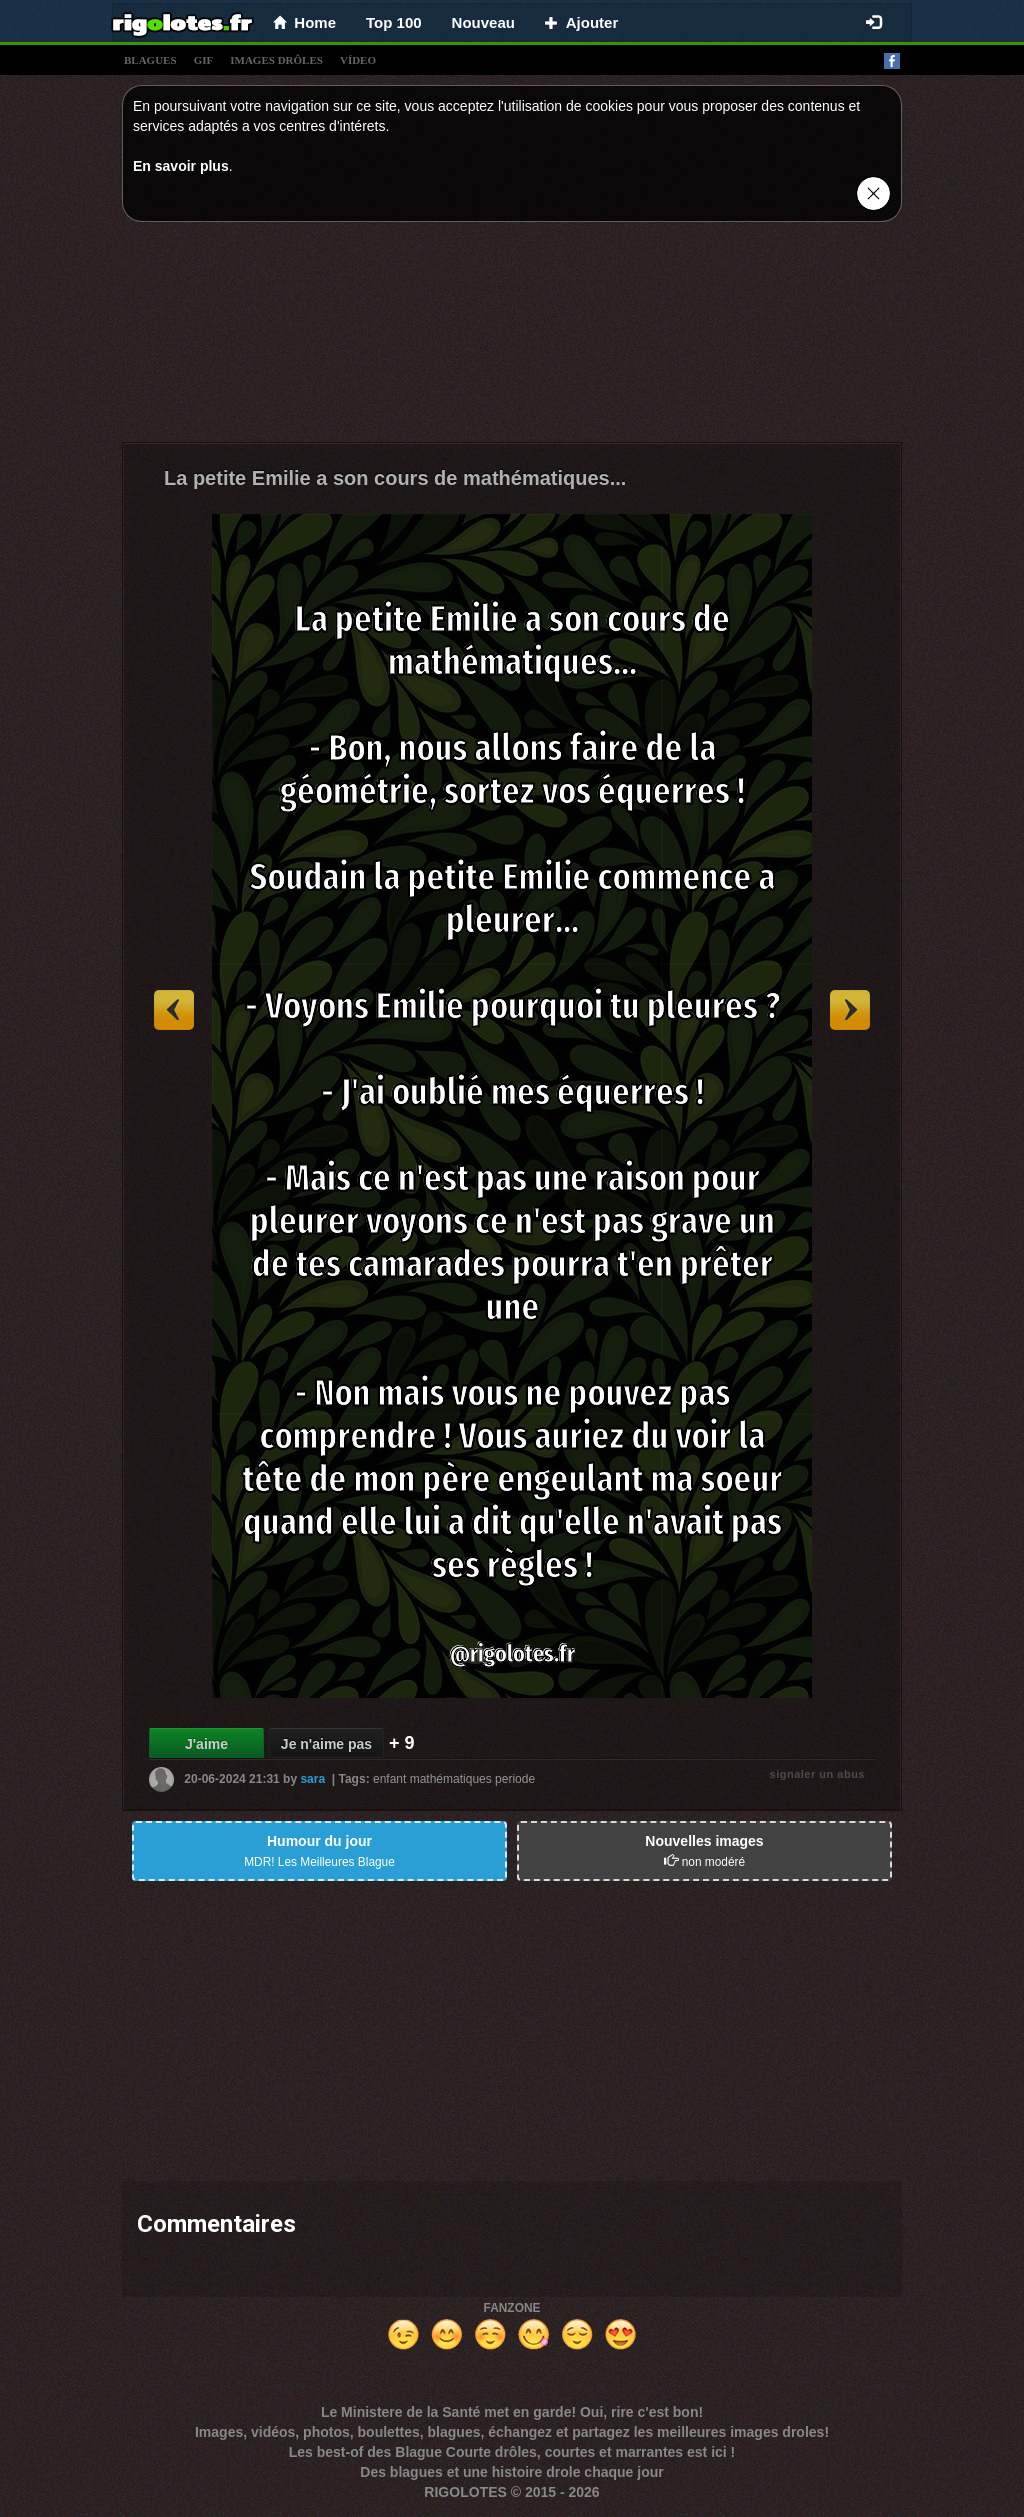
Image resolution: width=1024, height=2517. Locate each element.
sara (312, 1779)
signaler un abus (817, 1774)
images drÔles (276, 60)
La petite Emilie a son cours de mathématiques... (395, 478)
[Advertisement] (512, 337)
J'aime (206, 1744)
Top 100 (394, 22)
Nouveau (483, 22)
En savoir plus (181, 166)
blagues (150, 60)
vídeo (358, 60)
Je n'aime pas (326, 1744)
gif (204, 60)
